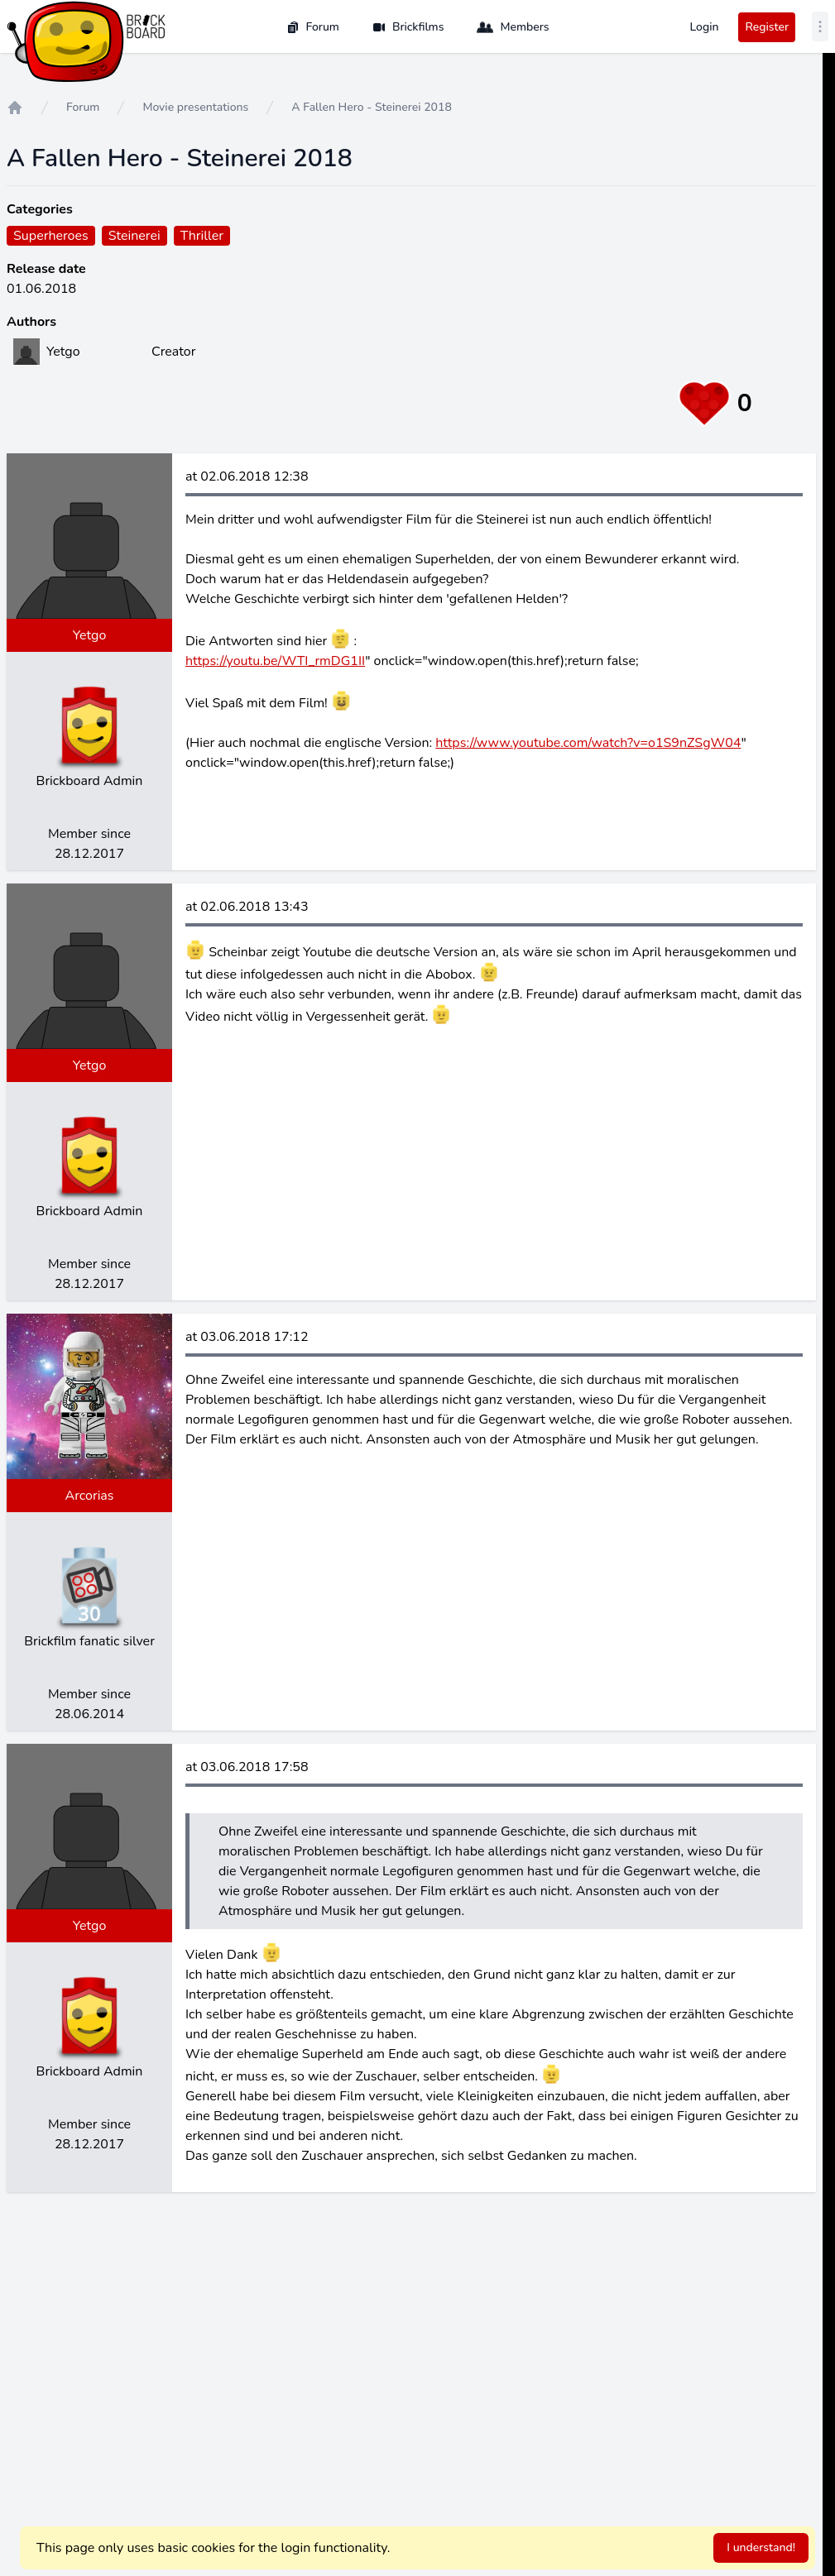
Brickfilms (408, 27)
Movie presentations (195, 107)
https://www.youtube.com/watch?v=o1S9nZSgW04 (588, 743)
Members (513, 27)
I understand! (761, 2547)
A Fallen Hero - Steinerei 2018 (371, 107)
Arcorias (89, 1496)
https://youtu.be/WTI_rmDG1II (275, 661)
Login (703, 27)
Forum (312, 27)
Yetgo (90, 635)
